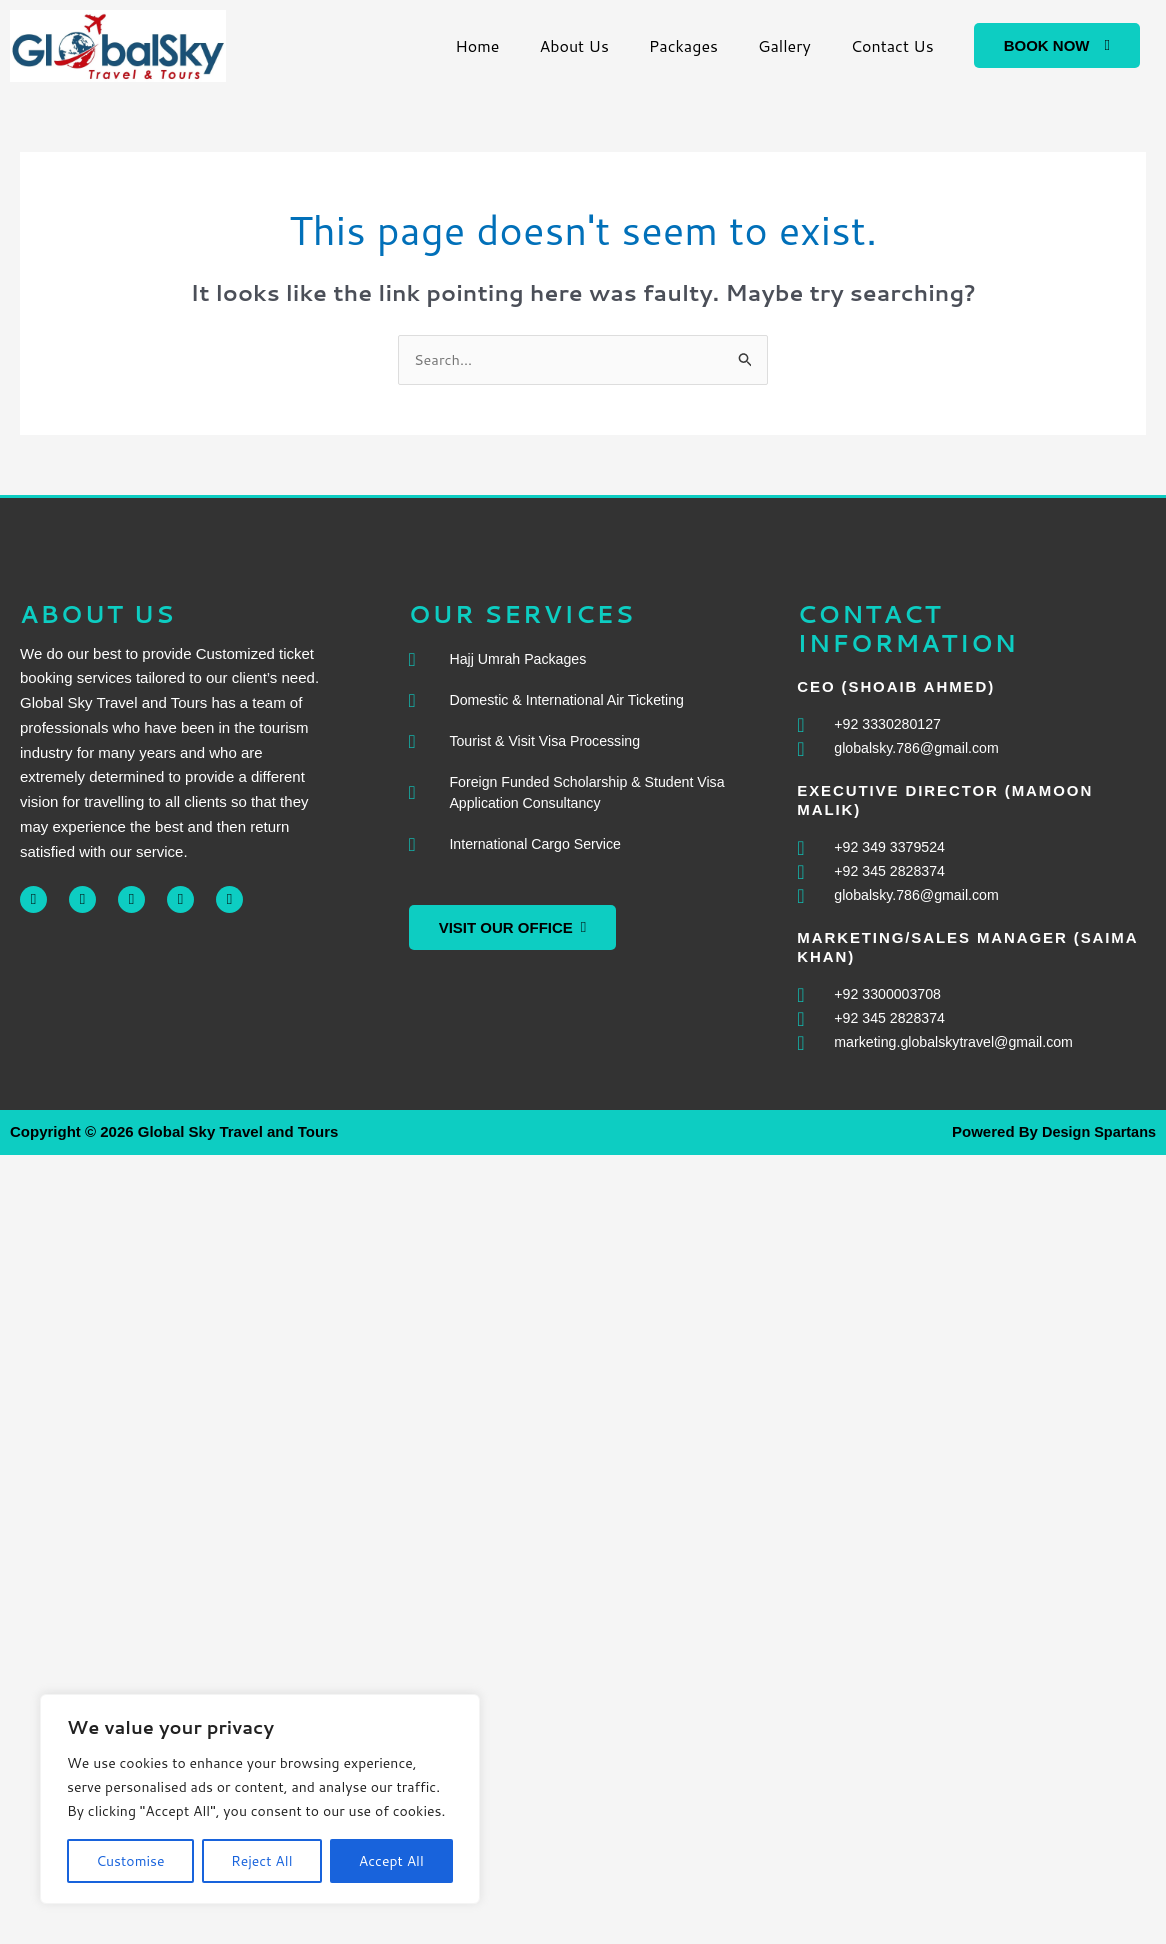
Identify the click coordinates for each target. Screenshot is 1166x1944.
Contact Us (892, 45)
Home (477, 45)
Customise (130, 1861)
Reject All (262, 1861)
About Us (573, 45)
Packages (683, 45)
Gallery (784, 45)
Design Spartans (1097, 1139)
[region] (260, 1799)
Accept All (391, 1861)
